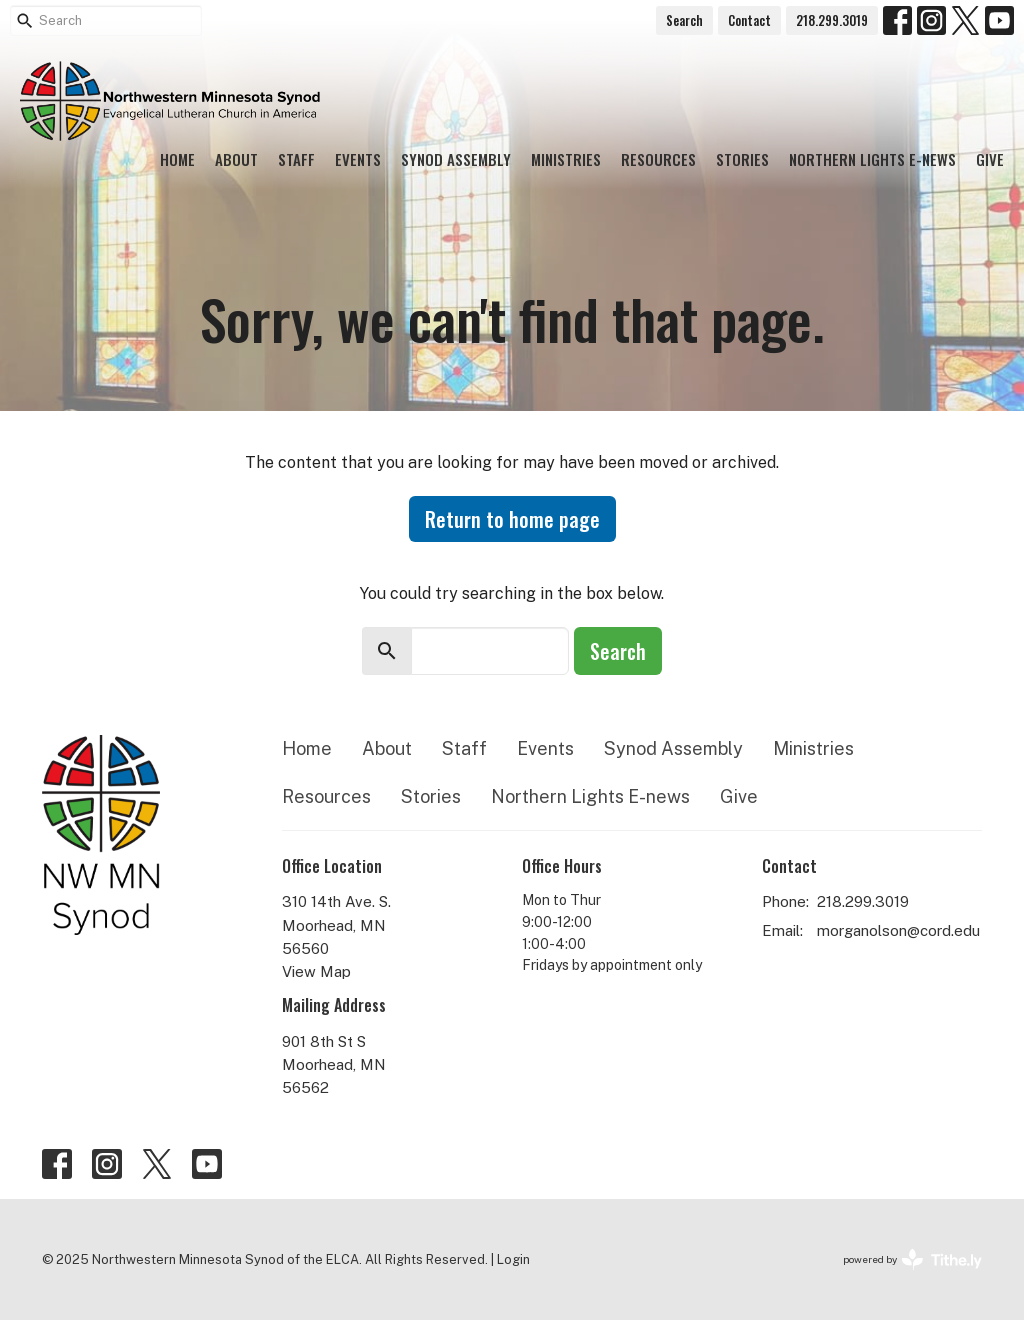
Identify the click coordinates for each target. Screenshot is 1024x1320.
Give (990, 159)
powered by (912, 1259)
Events (358, 159)
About (236, 159)
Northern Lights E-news (872, 159)
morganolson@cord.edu (898, 930)
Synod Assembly (456, 159)
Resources (658, 159)
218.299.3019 (832, 20)
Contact (749, 20)
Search (684, 20)
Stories (742, 159)
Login (513, 1259)
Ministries (566, 159)
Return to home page (512, 519)
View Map (316, 971)
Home (177, 159)
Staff (296, 159)
